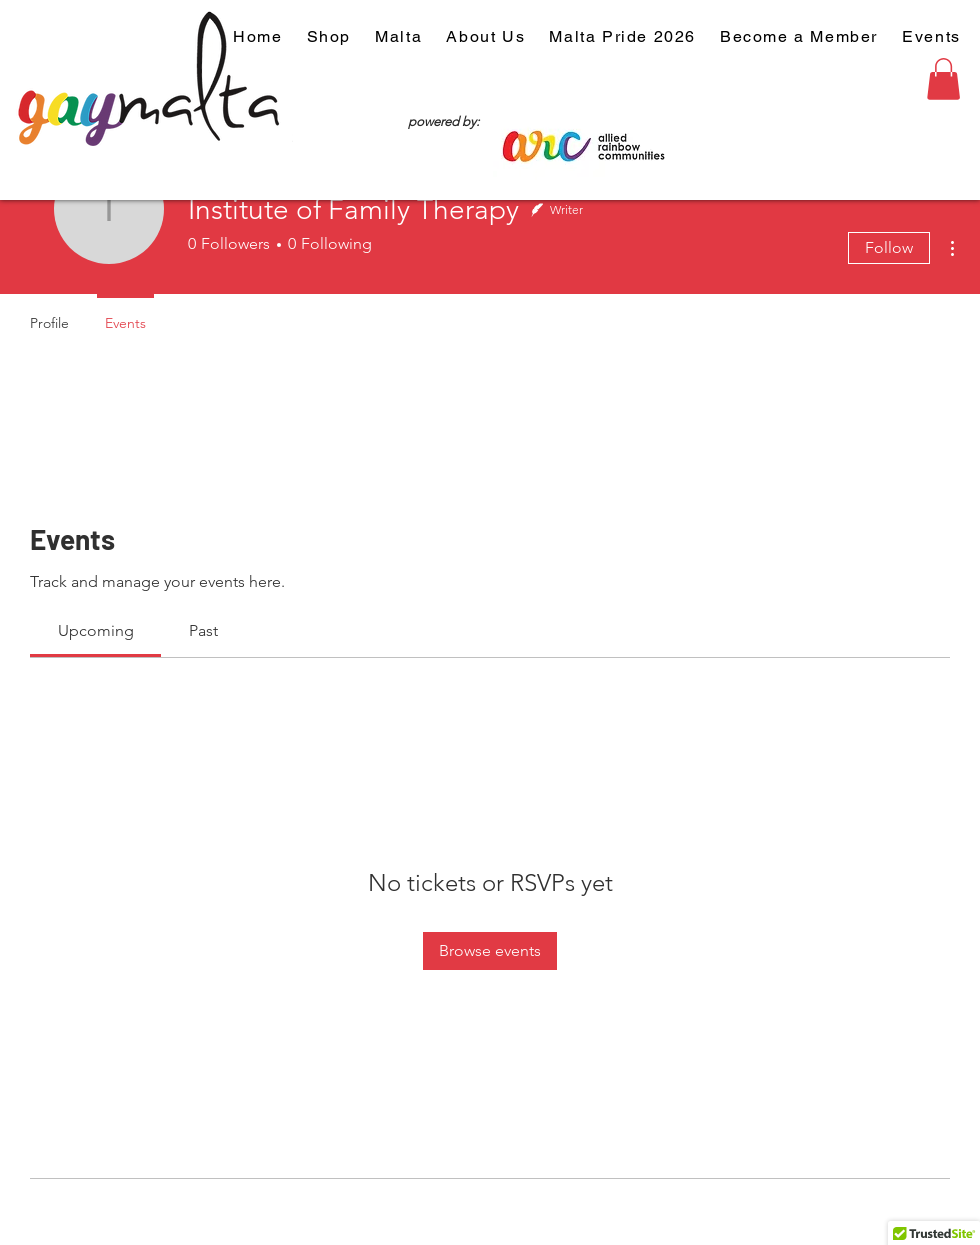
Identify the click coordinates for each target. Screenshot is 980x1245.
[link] (96, 630)
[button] (943, 79)
